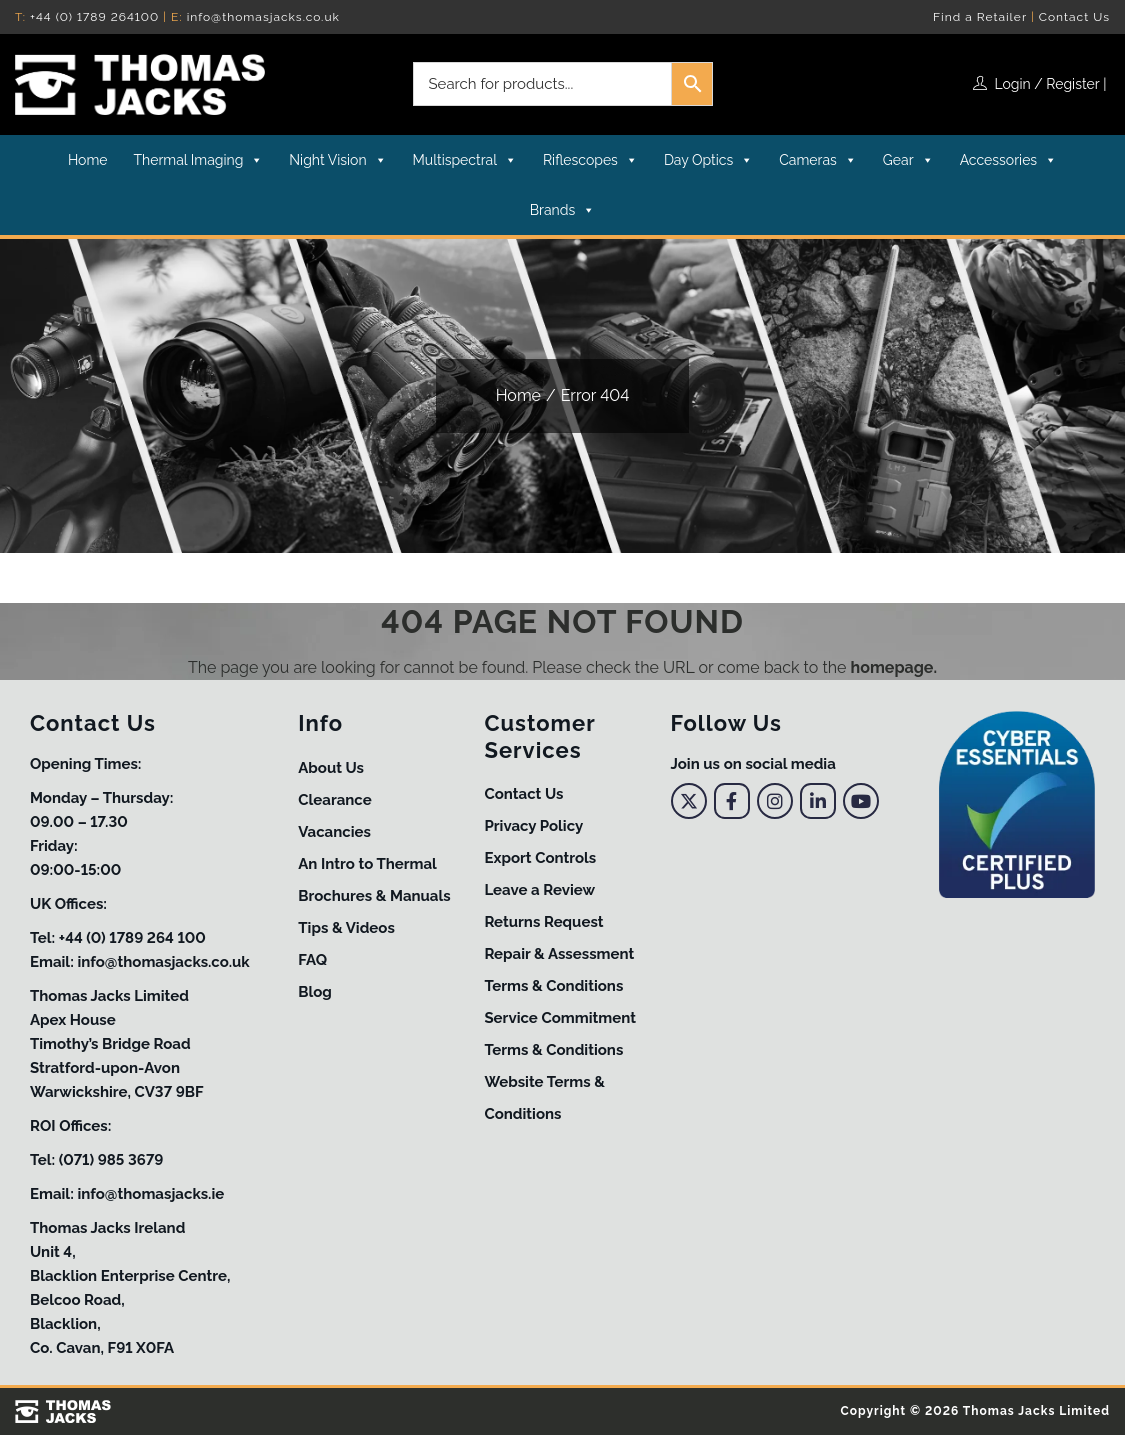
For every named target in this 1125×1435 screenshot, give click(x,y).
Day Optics (708, 160)
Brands (562, 210)
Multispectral (465, 160)
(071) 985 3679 (111, 1160)
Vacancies (334, 832)
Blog (315, 992)
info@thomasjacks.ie (150, 1194)
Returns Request (543, 922)
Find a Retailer (980, 17)
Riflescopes (590, 160)
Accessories (1009, 160)
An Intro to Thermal (367, 864)
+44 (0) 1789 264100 (94, 17)
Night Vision (337, 160)
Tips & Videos (346, 928)
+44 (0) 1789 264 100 (132, 938)
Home (88, 160)
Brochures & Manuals (374, 896)
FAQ (312, 960)
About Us (331, 768)
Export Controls (540, 858)
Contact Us (1074, 17)
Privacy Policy (533, 826)
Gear (908, 160)
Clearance (334, 800)
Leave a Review (539, 890)
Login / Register (1047, 84)
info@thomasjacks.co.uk (263, 17)
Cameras (818, 160)
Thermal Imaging (199, 160)
